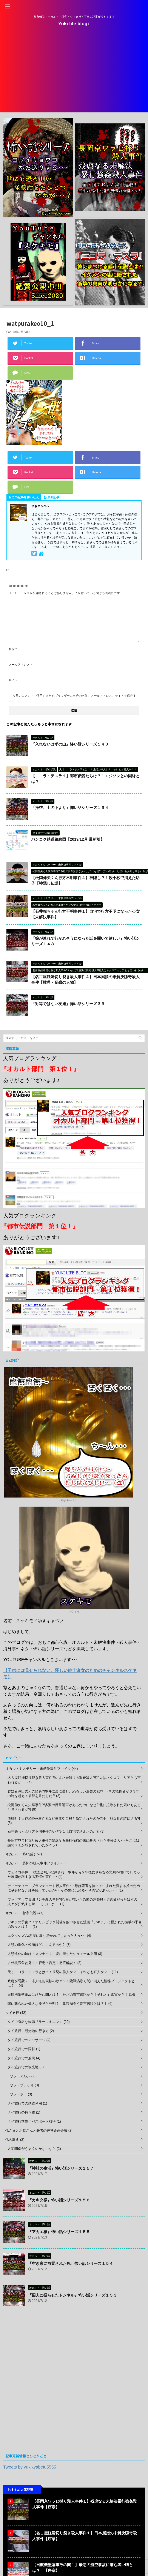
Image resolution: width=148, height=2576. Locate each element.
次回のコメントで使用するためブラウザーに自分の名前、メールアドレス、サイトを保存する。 (72, 698)
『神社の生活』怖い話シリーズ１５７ (61, 2168)
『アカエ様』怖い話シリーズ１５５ (59, 2232)
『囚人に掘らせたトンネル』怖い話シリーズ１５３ (72, 2295)
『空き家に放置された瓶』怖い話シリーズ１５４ (70, 2263)
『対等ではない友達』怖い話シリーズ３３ (68, 1004)
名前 (13, 649)
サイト (13, 680)
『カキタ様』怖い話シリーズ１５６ (59, 2200)
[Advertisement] (40, 72)
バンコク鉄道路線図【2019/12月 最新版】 (67, 839)
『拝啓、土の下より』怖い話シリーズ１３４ (70, 808)
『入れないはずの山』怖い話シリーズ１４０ (70, 744)
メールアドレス (20, 664)
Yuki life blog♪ (74, 23)
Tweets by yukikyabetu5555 (29, 2467)
